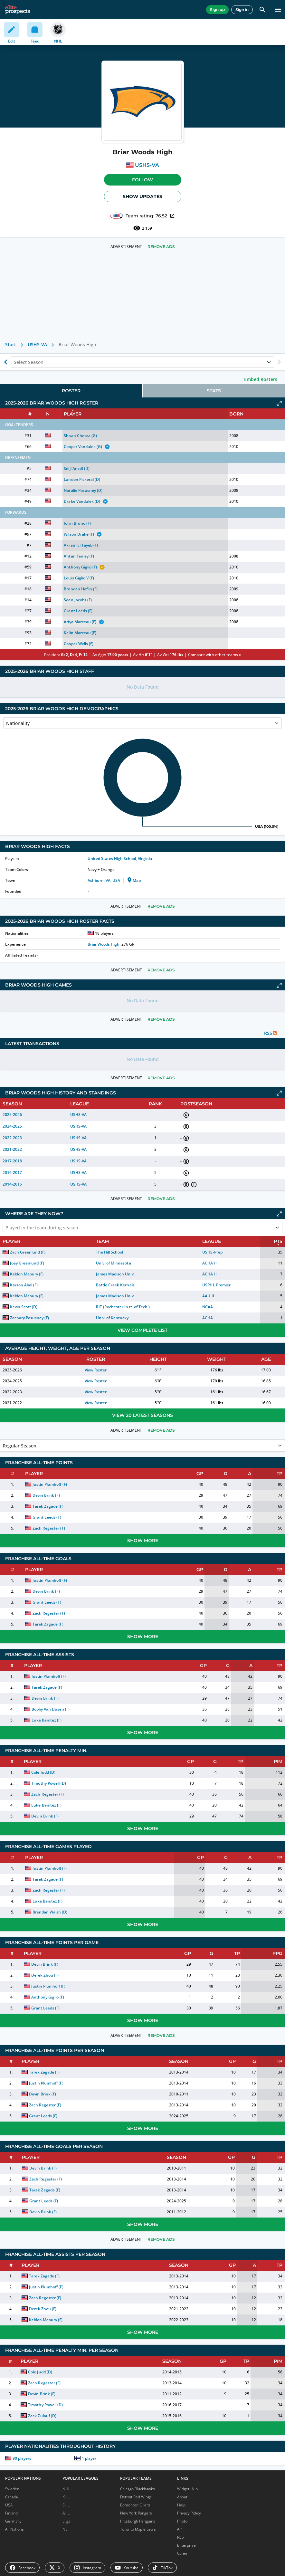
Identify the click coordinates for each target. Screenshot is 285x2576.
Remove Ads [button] (161, 246)
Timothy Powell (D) (48, 1783)
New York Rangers (136, 2513)
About (182, 2497)
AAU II (208, 1296)
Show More (142, 1540)
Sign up (217, 9)
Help (181, 2505)
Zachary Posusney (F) (29, 1318)
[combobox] (14, 362)
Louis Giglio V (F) (79, 578)
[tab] (71, 390)
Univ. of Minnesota (113, 1263)
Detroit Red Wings (136, 2497)
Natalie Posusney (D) (83, 490)
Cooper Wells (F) (78, 643)
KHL (66, 2497)
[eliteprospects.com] (17, 9)
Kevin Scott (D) (23, 1307)
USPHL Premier (216, 1285)
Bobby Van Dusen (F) (51, 1709)
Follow (142, 180)
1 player (89, 2458)
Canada (11, 2497)
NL (64, 2529)
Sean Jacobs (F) (77, 600)
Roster (71, 391)
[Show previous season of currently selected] (6, 362)
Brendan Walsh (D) (50, 1912)
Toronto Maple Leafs (138, 2529)
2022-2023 (12, 1137)
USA (9, 2505)
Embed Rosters (260, 379)
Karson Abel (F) (24, 1285)
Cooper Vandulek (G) (83, 446)
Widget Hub (187, 2489)
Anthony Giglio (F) (80, 567)
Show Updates (142, 196)
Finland (11, 2513)
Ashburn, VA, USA (104, 880)
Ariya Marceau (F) (80, 622)
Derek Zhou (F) (45, 1975)
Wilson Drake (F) (79, 534)
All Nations (14, 2529)
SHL (66, 2505)
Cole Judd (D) (43, 1772)
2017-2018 (12, 1161)
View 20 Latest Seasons (142, 1415)
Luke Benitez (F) (47, 1720)
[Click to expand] (279, 403)
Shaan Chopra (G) (80, 435)
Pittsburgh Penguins (137, 2521)
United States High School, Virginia (120, 858)
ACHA (207, 1318)
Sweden (12, 2489)
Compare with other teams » (214, 654)
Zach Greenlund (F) (27, 1252)
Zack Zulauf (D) (42, 2416)
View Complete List (142, 1330)
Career (183, 2553)
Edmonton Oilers (135, 2505)
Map (133, 880)
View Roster (96, 1370)
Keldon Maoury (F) (26, 1274)
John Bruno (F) (77, 523)
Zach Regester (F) (49, 1528)
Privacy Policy (189, 2513)
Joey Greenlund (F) (27, 1263)
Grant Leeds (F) (78, 611)
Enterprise (186, 2545)
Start (10, 344)
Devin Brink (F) (46, 1495)
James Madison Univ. (115, 1274)
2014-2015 (12, 1184)
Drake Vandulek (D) (82, 501)
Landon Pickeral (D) (82, 479)
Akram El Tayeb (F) (81, 545)
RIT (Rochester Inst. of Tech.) (123, 1307)
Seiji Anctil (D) (76, 468)
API (180, 2529)
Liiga (66, 2521)
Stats (214, 391)
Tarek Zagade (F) (48, 1506)
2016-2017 (12, 1172)
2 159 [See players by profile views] (142, 228)
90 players (22, 2458)
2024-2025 (12, 1126)
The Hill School (109, 1252)
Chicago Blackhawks (137, 2489)
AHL (66, 2513)
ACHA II (209, 1263)
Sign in (242, 9)
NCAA (207, 1307)
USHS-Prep (212, 1252)
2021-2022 (12, 1149)
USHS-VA (147, 165)
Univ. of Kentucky (112, 1318)
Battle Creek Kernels (115, 1285)
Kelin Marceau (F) (80, 632)
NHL (66, 2489)
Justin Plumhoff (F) (50, 1484)
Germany (13, 2521)
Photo (182, 2521)
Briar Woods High (103, 944)
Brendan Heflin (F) (80, 589)
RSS (180, 2537)
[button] (142, 180)
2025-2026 (12, 1114)
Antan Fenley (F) (79, 556)
